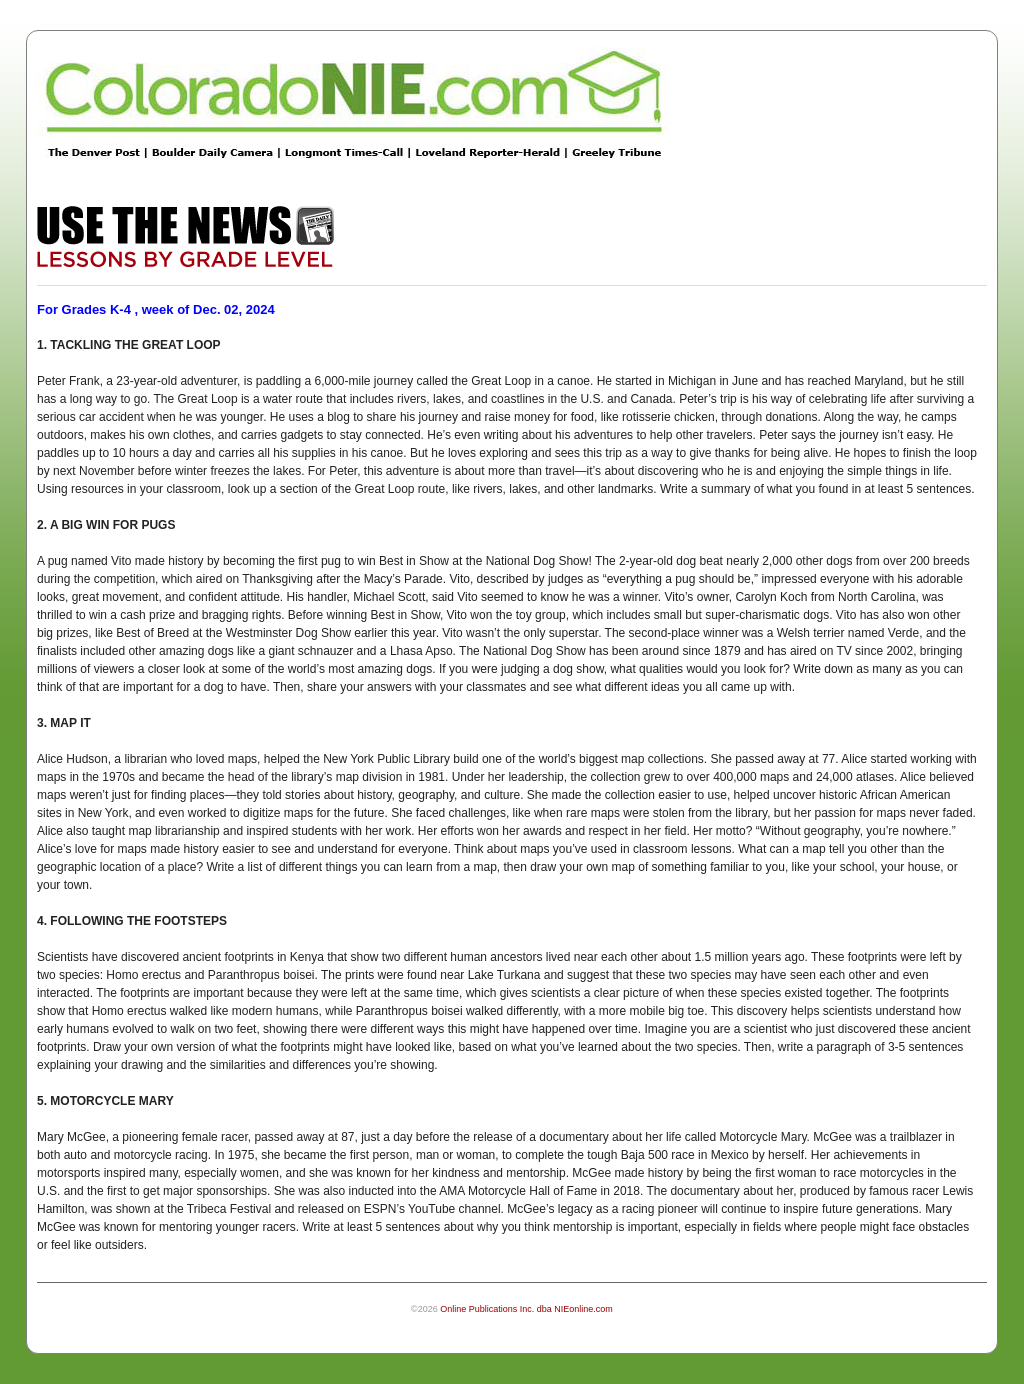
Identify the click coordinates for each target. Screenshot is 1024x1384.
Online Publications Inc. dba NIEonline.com (526, 1309)
